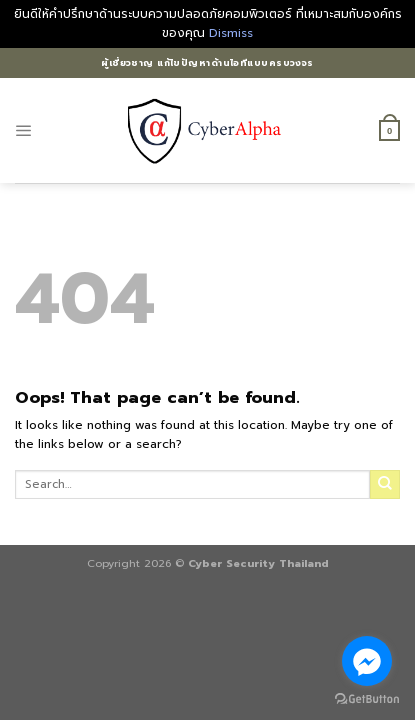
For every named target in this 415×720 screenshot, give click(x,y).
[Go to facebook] (367, 661)
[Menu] (24, 131)
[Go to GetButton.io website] (367, 699)
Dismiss (231, 33)
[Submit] (385, 485)
